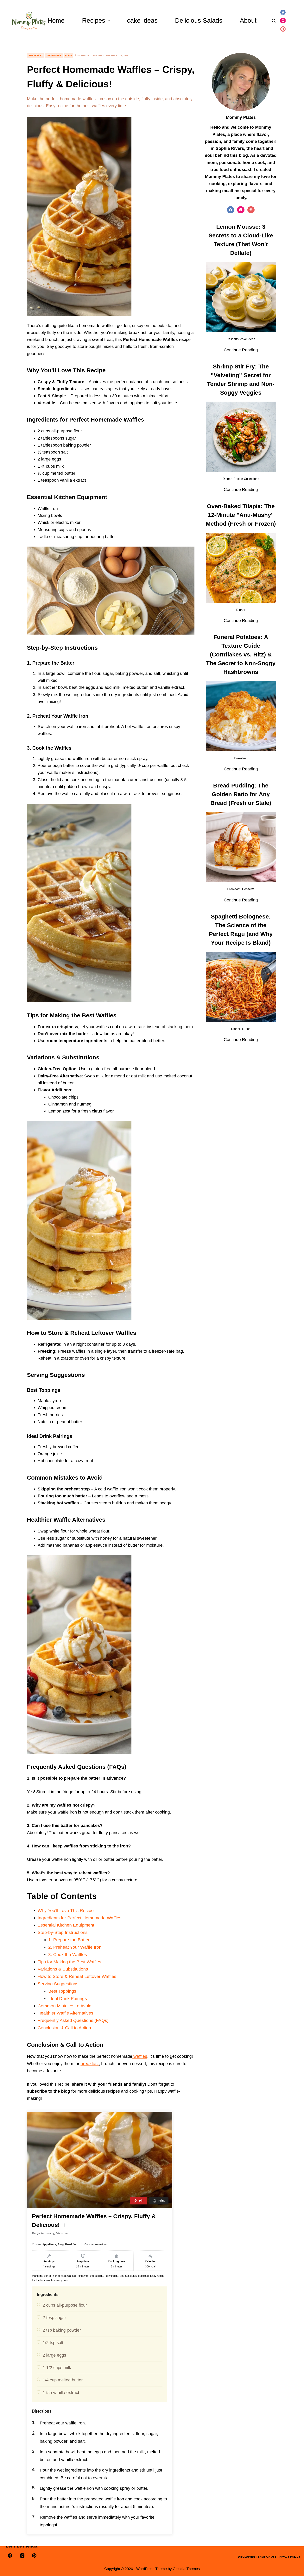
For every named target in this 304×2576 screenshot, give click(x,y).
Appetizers (54, 55)
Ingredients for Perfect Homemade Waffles (78, 1917)
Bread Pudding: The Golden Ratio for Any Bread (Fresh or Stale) (240, 794)
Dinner (227, 478)
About (248, 20)
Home (56, 20)
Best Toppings (61, 1987)
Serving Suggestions (57, 1980)
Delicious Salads (198, 20)
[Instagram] (283, 20)
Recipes (96, 20)
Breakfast (35, 55)
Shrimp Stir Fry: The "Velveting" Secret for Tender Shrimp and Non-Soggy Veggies (241, 379)
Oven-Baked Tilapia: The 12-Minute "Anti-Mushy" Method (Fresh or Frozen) (241, 515)
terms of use (260, 2556)
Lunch (246, 1029)
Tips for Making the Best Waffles (68, 1959)
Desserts (232, 339)
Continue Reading (241, 350)
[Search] (274, 20)
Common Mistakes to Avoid (63, 2001)
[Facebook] (283, 12)
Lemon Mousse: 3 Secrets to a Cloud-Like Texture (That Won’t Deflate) (240, 239)
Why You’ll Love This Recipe (64, 1910)
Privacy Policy (287, 2556)
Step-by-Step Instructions (62, 1931)
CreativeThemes (186, 2569)
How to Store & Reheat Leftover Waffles (75, 1973)
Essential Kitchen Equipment (65, 1924)
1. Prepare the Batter (68, 1938)
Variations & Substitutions (62, 1966)
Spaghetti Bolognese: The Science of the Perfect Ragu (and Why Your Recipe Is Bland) (241, 929)
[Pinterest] (283, 29)
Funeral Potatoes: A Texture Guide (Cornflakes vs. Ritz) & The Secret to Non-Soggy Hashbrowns (241, 654)
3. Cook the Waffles (66, 1952)
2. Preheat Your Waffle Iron (73, 1945)
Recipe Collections (246, 478)
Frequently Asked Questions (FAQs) (72, 2015)
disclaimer (235, 2556)
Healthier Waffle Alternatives (64, 2008)
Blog (68, 55)
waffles (139, 2051)
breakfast (89, 2058)
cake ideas (142, 20)
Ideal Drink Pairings (66, 1994)
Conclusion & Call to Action (63, 2022)
